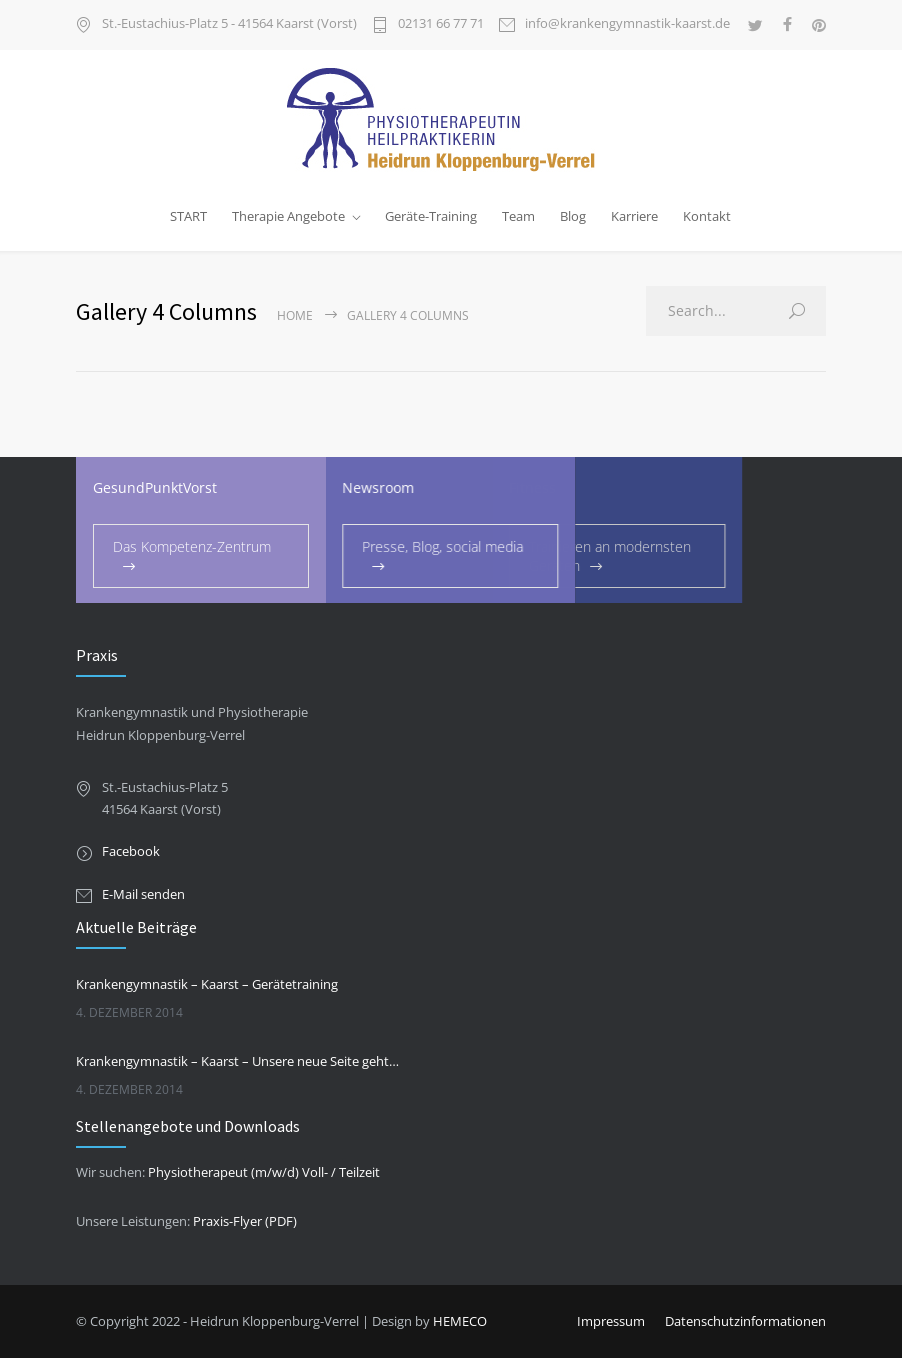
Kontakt (707, 216)
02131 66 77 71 (441, 24)
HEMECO (460, 1321)
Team (518, 216)
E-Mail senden (143, 894)
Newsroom (329, 487)
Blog (573, 216)
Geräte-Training (431, 216)
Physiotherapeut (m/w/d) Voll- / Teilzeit (264, 1172)
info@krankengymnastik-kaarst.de (627, 24)
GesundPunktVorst (155, 487)
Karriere (634, 216)
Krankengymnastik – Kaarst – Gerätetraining (207, 984)
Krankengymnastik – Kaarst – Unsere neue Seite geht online (237, 1061)
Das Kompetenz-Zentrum (192, 546)
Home (295, 315)
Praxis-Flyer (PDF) (245, 1221)
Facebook (131, 851)
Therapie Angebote (288, 216)
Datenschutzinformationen (745, 1321)
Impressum (611, 1321)
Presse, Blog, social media (393, 546)
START (188, 216)
